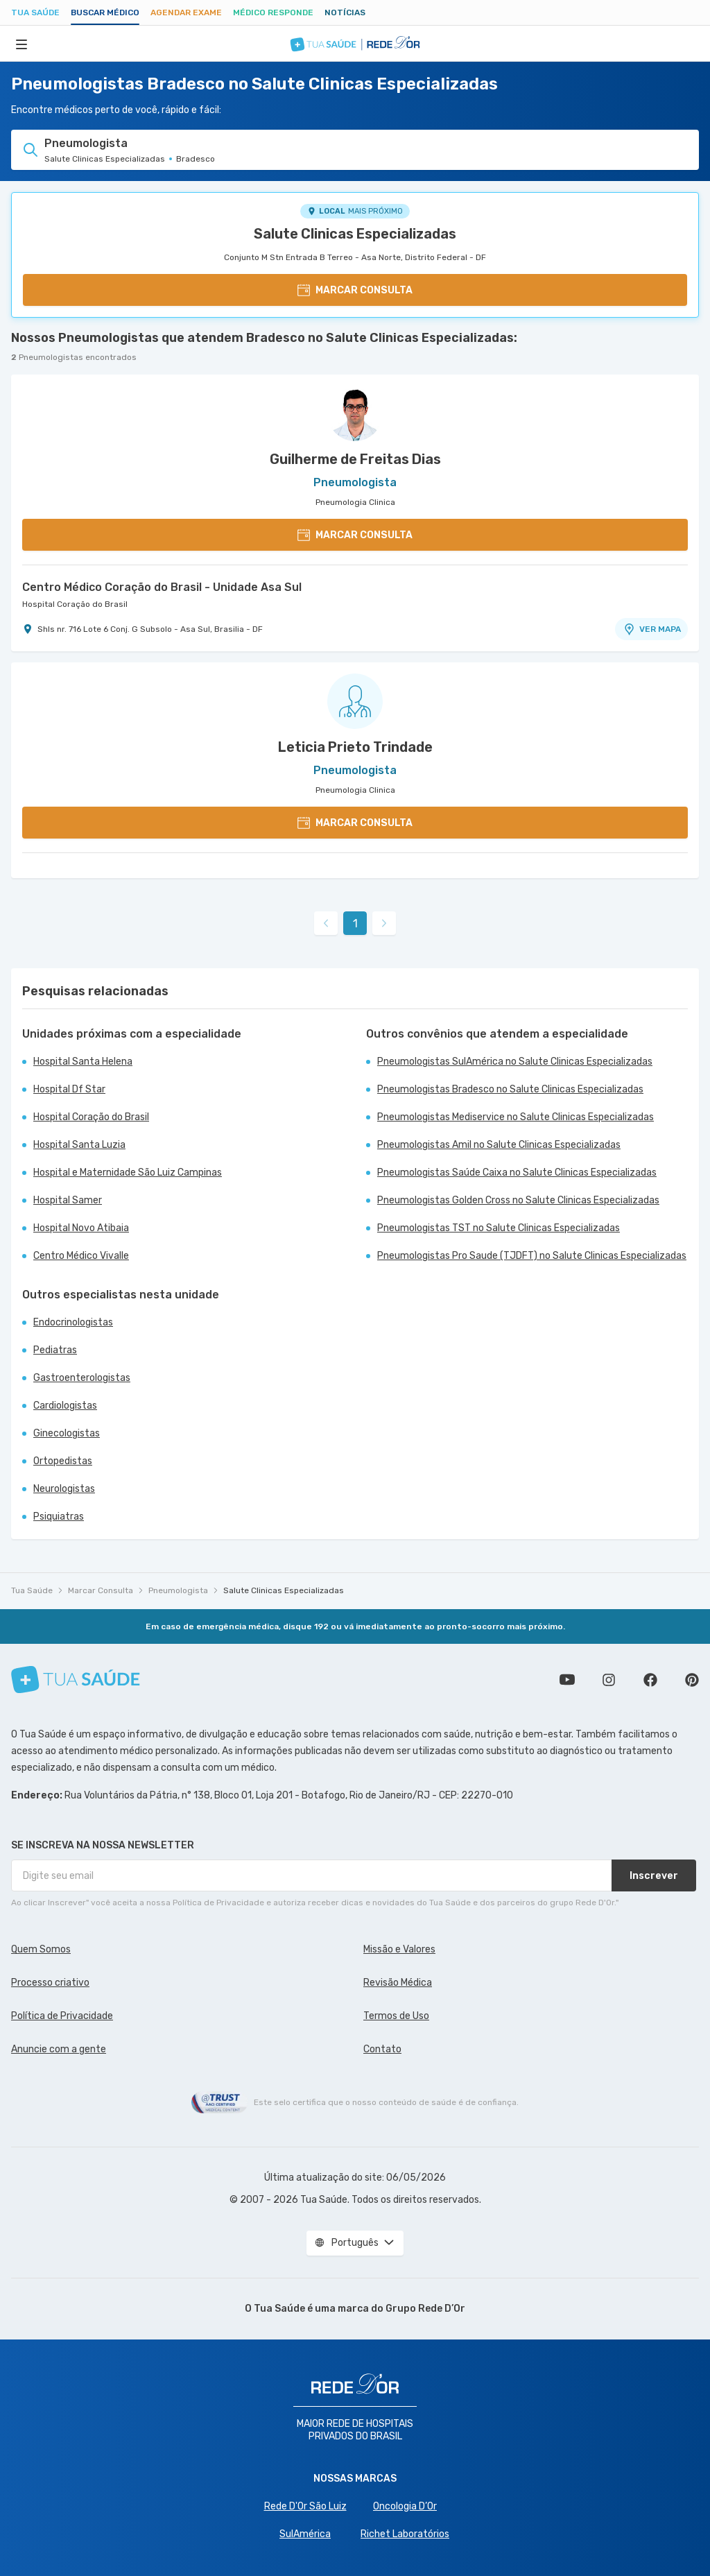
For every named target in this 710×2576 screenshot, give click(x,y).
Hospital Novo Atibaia (81, 1228)
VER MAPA (652, 629)
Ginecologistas (66, 1433)
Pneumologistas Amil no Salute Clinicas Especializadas (499, 1145)
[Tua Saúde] (75, 1679)
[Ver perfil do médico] (355, 413)
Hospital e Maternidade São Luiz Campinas (127, 1172)
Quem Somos (41, 1949)
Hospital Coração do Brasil (75, 604)
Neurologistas (64, 1489)
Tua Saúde (35, 12)
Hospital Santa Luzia (79, 1145)
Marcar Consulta (100, 1590)
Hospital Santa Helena (82, 1061)
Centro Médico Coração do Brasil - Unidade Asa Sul (162, 587)
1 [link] (355, 923)
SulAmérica (305, 2534)
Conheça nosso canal (567, 1680)
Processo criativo (50, 1983)
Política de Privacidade (62, 2016)
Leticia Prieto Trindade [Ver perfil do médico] (355, 747)
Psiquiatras (58, 1516)
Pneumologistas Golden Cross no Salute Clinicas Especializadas (518, 1200)
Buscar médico (105, 12)
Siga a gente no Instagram (609, 1680)
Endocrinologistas (73, 1322)
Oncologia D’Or (405, 2506)
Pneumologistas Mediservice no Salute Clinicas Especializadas (515, 1117)
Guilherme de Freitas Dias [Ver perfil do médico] (355, 459)
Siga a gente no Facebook (650, 1680)
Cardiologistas (65, 1405)
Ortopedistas (62, 1461)
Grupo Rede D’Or (425, 2309)
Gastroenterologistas (81, 1378)
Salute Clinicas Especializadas (355, 233)
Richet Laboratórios (405, 2534)
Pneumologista (178, 1590)
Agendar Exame (186, 12)
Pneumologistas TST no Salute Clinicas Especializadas (498, 1228)
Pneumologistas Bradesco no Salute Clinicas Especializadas (510, 1089)
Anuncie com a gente (58, 2049)
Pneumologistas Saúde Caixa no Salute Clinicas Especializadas (517, 1172)
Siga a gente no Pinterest (692, 1680)
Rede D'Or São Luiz (305, 2506)
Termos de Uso (396, 2016)
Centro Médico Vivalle (81, 1256)
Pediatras (55, 1350)
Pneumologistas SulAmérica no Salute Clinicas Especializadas (514, 1061)
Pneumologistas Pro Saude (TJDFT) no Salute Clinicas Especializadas (531, 1256)
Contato (382, 2049)
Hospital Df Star (69, 1089)
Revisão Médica (397, 1983)
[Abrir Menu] (21, 43)
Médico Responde (273, 12)
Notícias (344, 12)
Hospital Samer (67, 1200)
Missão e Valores (399, 1949)
